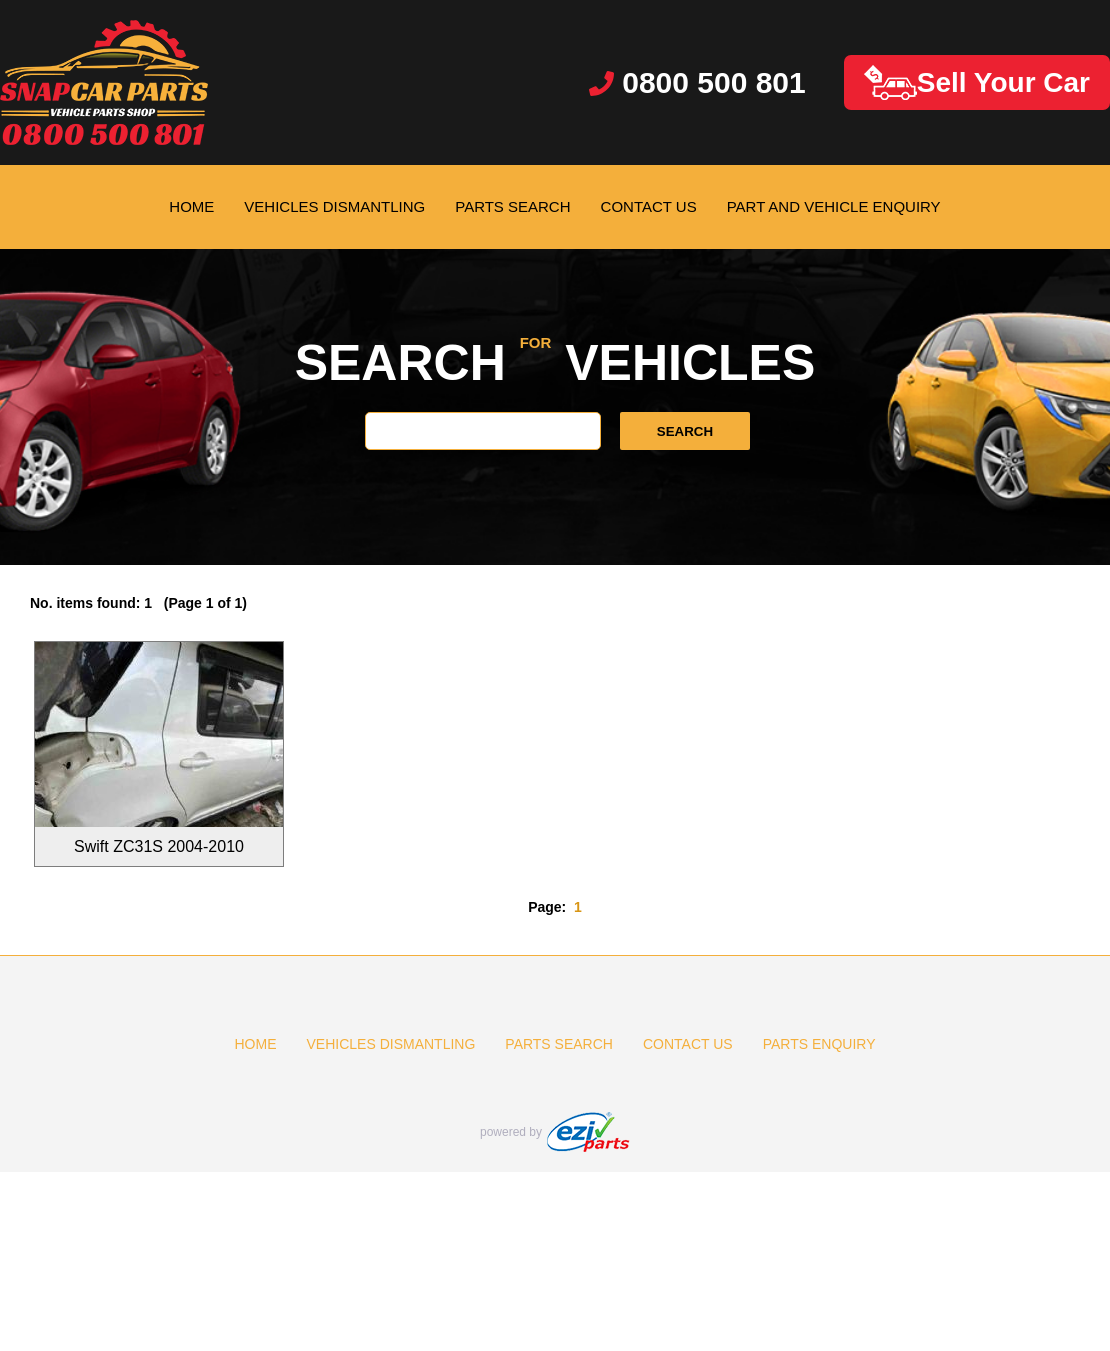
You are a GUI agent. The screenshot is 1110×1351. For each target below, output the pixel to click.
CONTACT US (649, 206)
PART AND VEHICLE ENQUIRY (834, 206)
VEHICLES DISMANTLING (334, 206)
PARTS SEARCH (512, 206)
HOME (191, 206)
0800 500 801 (697, 82)
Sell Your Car (977, 82)
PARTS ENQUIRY (819, 1044)
